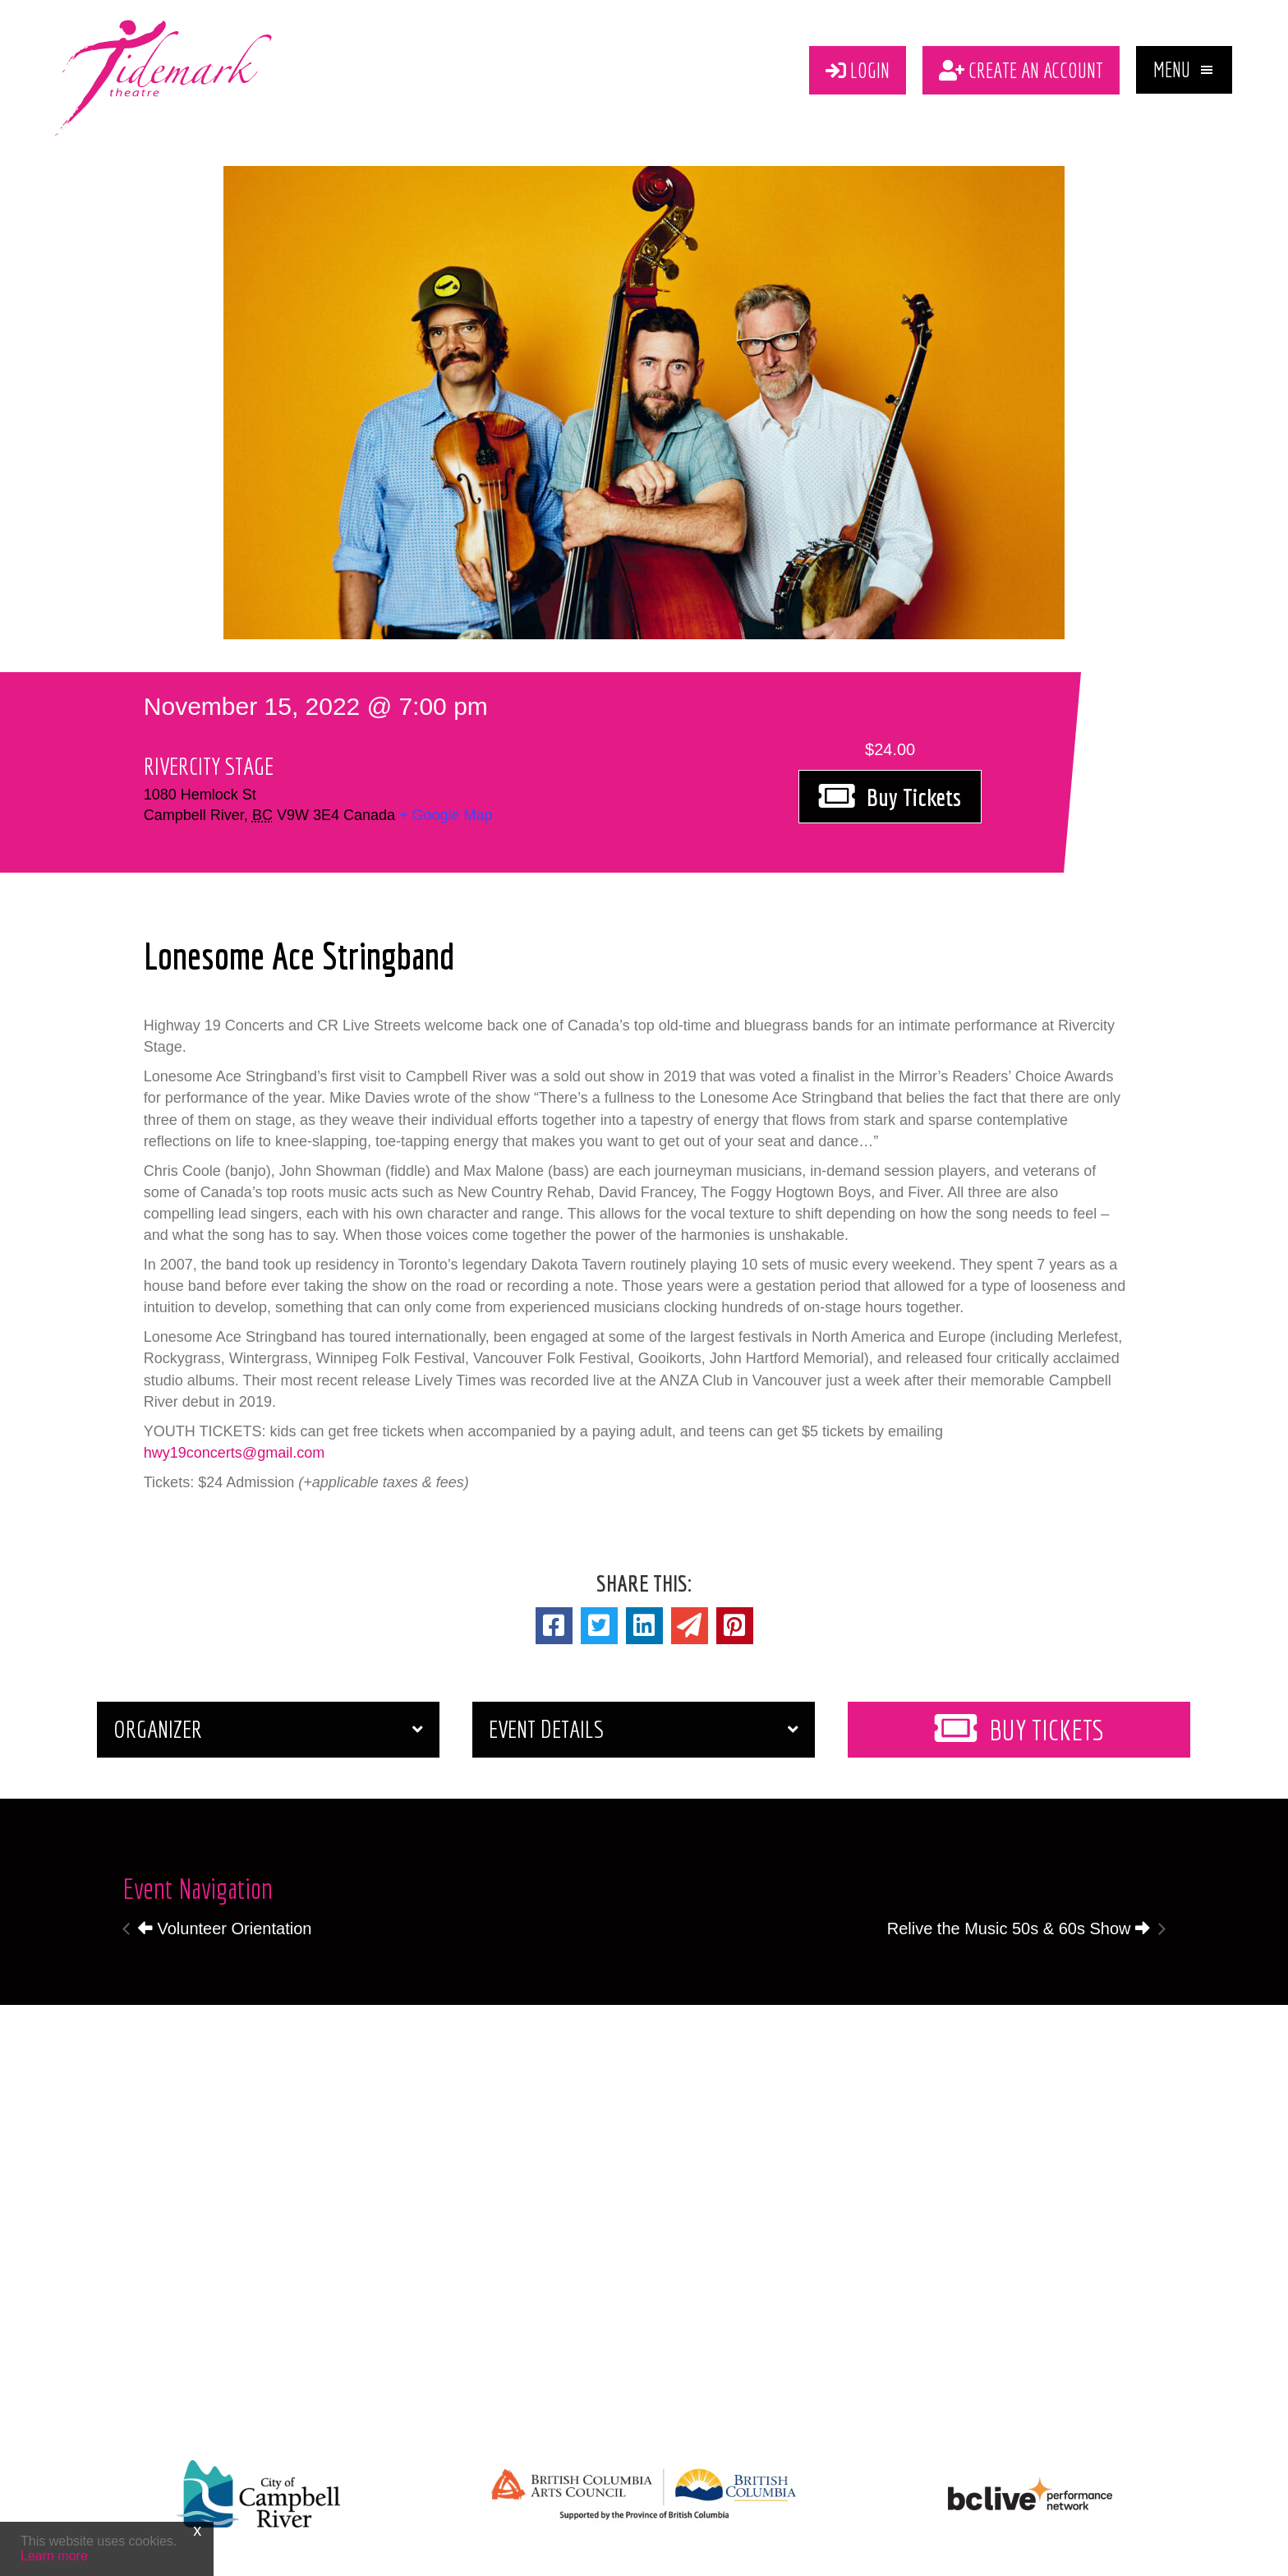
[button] (1184, 70)
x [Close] (197, 2530)
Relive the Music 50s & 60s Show (1018, 1928)
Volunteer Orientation (224, 1928)
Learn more (54, 2556)
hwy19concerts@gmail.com (234, 1453)
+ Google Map (446, 815)
